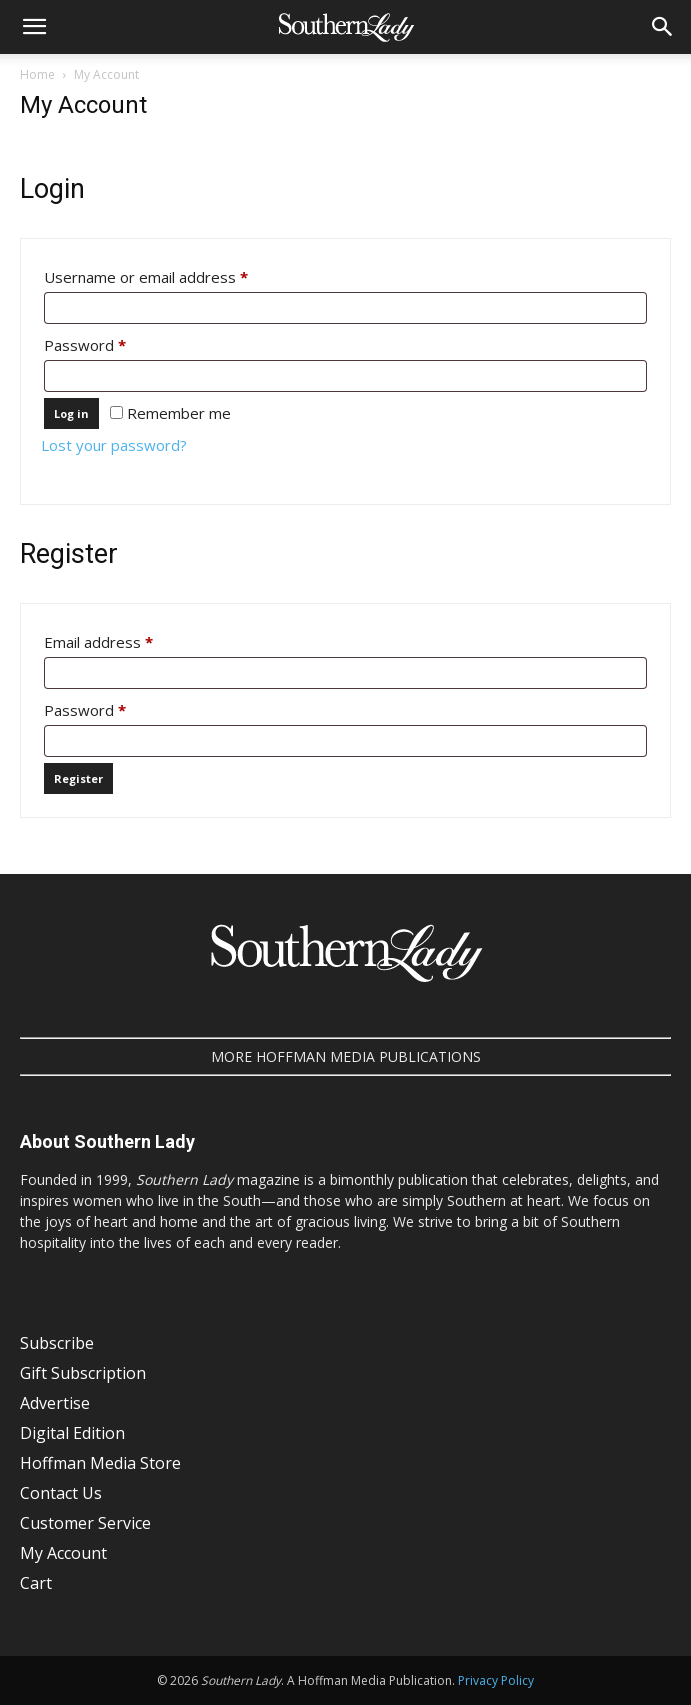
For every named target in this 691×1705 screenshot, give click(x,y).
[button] (34, 27)
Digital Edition (72, 1433)
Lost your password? (114, 445)
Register (78, 778)
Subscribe (57, 1343)
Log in (71, 413)
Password (116, 342)
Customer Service (85, 1523)
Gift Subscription (83, 1373)
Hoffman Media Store (100, 1463)
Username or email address (177, 274)
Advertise (55, 1403)
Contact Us (61, 1493)
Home (37, 74)
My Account (63, 1553)
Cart (36, 1583)
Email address (129, 639)
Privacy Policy (496, 1680)
